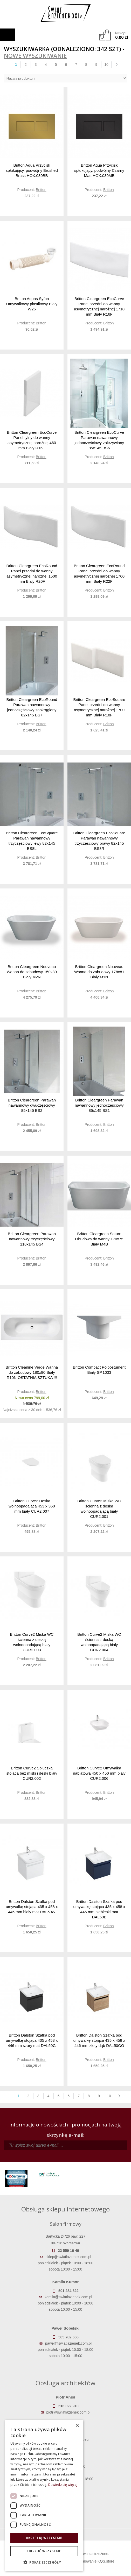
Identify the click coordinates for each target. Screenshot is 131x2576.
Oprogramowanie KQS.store (91, 2561)
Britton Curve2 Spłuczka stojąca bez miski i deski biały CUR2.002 (31, 1773)
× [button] (77, 2426)
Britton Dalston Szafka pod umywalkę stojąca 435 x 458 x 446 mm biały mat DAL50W (32, 1906)
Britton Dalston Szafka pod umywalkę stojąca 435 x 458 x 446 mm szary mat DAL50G (32, 2040)
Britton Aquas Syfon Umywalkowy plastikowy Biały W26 (32, 303)
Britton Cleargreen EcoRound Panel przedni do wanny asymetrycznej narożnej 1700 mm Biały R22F (99, 573)
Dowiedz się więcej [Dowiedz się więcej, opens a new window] (62, 2484)
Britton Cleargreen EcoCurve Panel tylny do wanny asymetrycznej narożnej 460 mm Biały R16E (32, 440)
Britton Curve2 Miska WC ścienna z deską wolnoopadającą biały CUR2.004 (99, 1642)
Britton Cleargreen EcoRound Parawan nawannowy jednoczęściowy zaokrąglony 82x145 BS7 (31, 707)
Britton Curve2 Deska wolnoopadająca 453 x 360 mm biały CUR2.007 (32, 1506)
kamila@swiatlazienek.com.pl (68, 2297)
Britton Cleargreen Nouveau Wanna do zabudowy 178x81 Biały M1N (99, 971)
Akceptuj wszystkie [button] (44, 2538)
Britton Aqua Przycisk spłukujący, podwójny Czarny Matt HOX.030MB (99, 170)
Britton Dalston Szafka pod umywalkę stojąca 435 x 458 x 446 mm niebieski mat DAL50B (99, 1909)
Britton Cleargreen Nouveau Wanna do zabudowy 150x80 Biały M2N (32, 971)
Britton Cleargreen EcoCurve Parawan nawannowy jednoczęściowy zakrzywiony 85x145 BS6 (99, 440)
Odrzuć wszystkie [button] (44, 2551)
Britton (41, 190)
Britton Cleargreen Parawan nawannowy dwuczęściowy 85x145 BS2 (32, 1105)
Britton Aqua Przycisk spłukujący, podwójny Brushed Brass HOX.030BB (32, 170)
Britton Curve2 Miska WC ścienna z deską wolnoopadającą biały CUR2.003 (31, 1642)
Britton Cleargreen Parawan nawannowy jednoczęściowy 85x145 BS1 (99, 1105)
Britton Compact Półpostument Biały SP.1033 (99, 1370)
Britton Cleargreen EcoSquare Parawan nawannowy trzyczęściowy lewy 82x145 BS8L (32, 841)
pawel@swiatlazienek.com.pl (68, 2343)
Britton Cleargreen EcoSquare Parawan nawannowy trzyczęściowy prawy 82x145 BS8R (99, 841)
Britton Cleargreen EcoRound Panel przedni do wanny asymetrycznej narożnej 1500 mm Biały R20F (31, 573)
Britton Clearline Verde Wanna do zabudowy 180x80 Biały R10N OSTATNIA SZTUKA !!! (32, 1372)
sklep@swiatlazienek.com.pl (68, 2257)
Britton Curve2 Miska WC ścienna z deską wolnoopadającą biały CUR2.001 (99, 1509)
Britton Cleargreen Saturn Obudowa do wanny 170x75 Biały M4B (99, 1239)
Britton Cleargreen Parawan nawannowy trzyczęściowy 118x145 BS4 (32, 1239)
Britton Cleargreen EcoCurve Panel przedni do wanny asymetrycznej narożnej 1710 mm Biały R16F (99, 306)
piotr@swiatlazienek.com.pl (68, 2412)
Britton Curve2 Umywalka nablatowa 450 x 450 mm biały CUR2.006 (99, 1773)
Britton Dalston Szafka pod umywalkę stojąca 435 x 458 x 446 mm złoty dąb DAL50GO (99, 2040)
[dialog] (44, 2495)
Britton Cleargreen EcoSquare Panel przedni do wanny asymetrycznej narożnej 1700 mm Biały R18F (99, 707)
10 (106, 64)
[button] (44, 2562)
